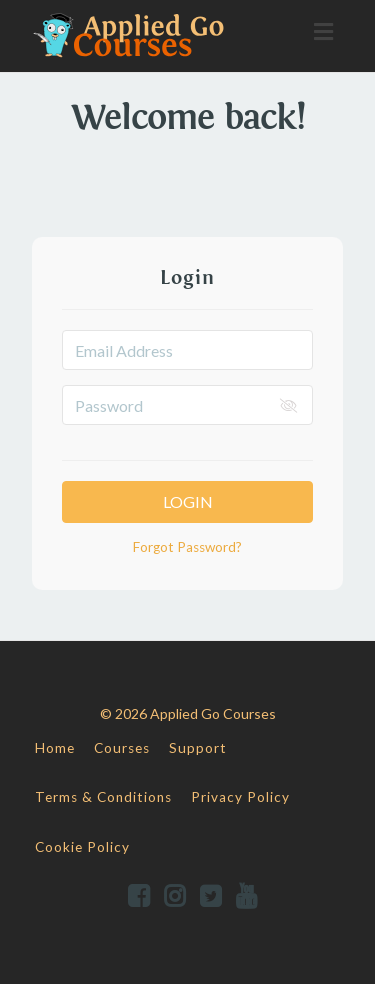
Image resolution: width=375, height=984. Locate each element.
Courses (122, 748)
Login (188, 501)
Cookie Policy (82, 847)
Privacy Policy (240, 797)
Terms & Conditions (103, 797)
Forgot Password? (187, 547)
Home (55, 748)
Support (198, 748)
